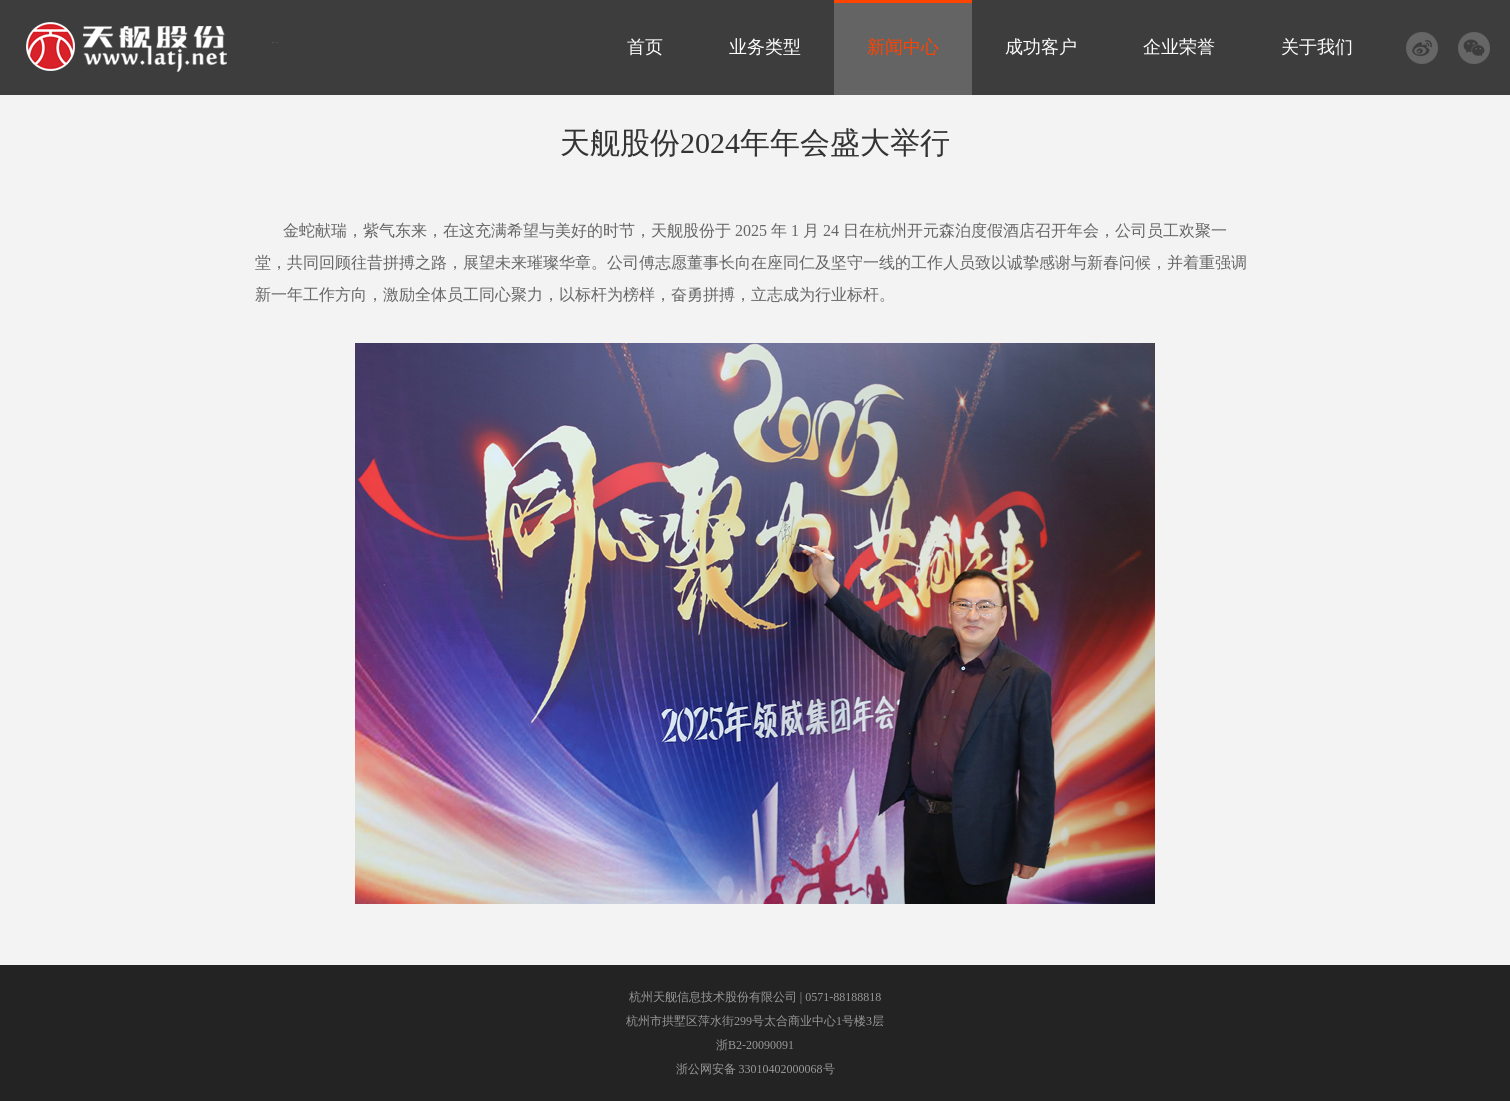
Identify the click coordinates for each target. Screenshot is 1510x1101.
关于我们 (1317, 47)
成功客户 (1041, 47)
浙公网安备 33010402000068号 (755, 1069)
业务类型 (765, 47)
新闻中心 (903, 47)
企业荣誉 (1179, 47)
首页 (645, 47)
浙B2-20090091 (755, 1045)
